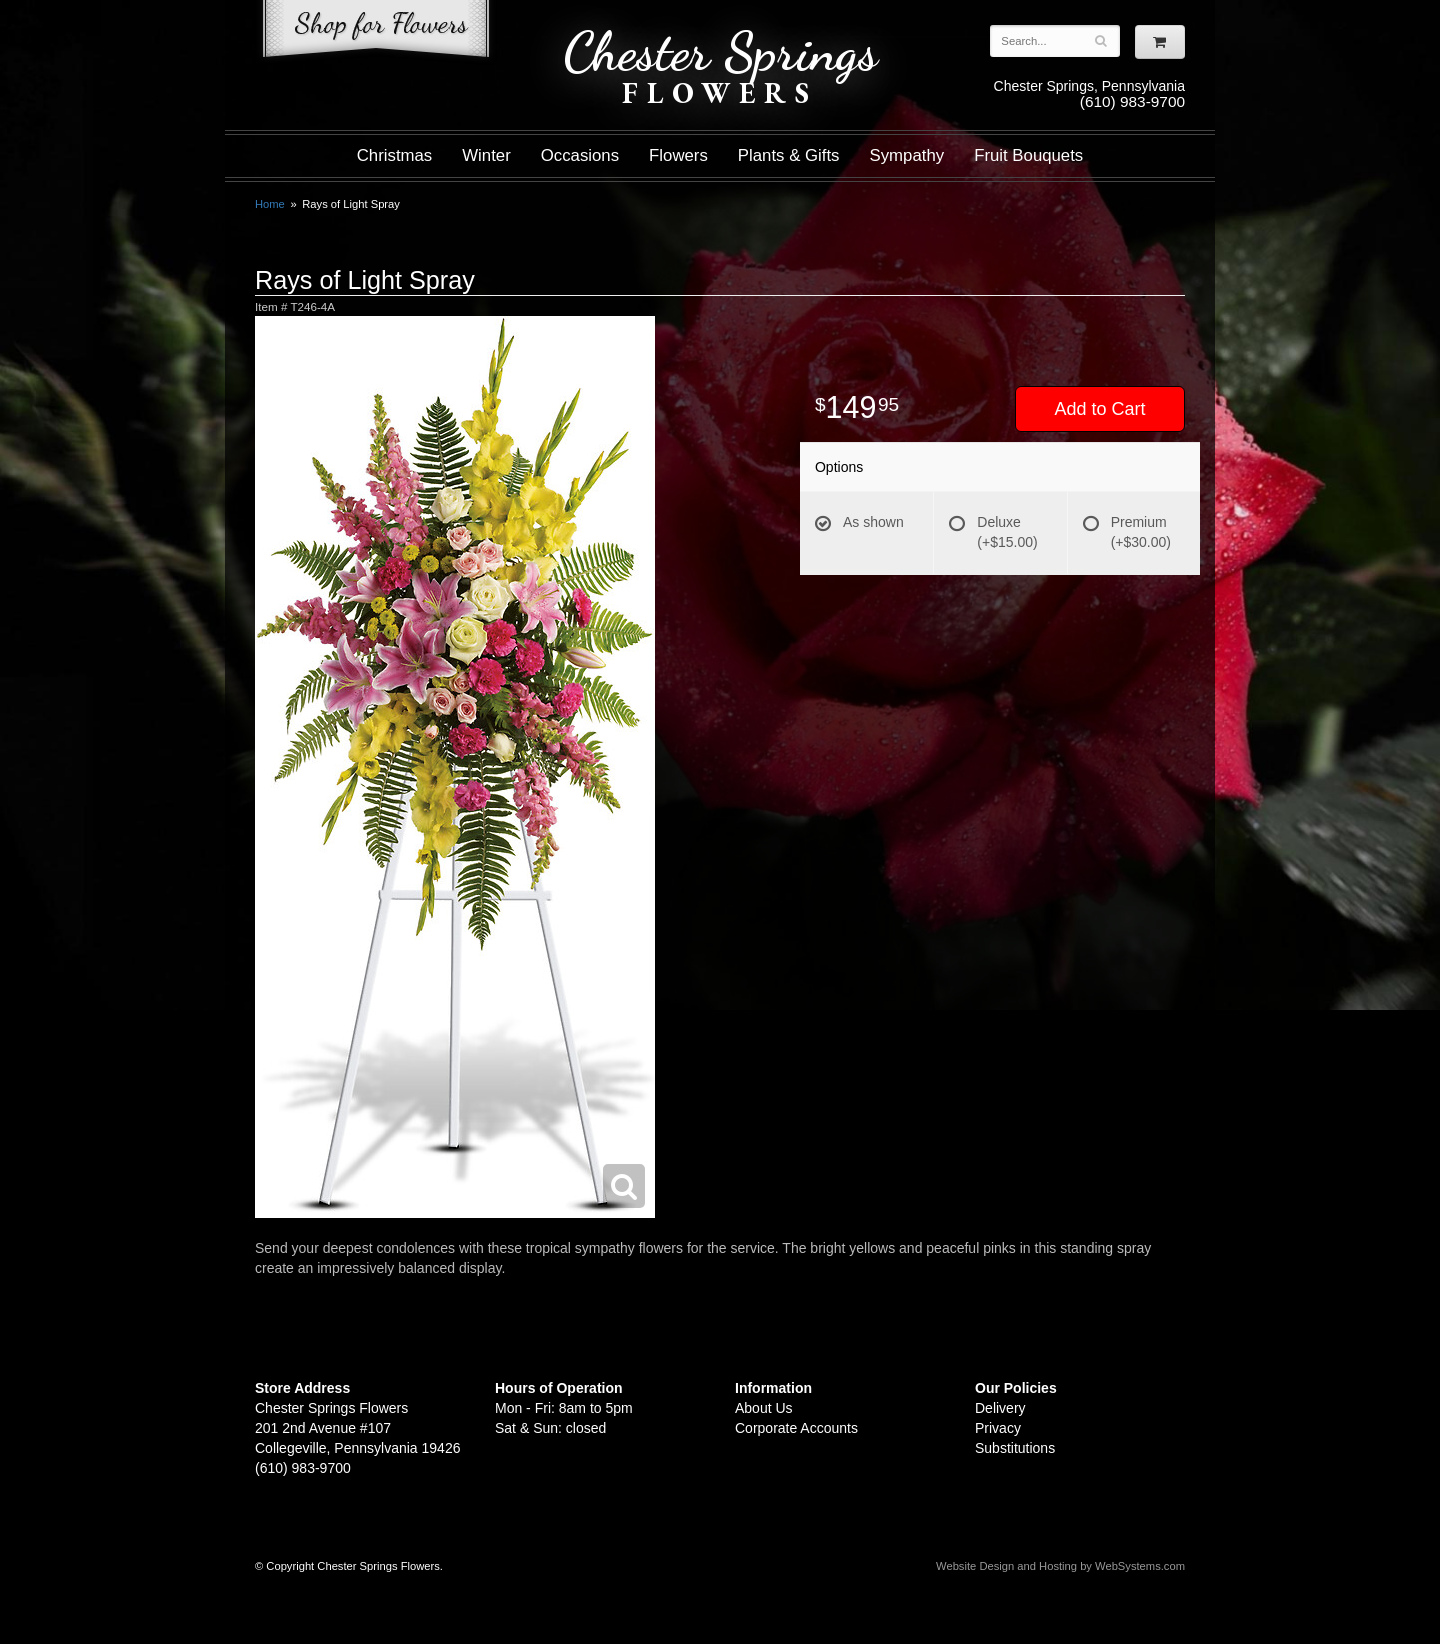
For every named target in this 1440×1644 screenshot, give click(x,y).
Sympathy (907, 155)
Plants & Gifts (789, 155)
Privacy (998, 1428)
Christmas (395, 155)
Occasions (580, 155)
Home (270, 204)
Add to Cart (1099, 409)
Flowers (678, 155)
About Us (764, 1408)
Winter (486, 155)
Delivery (1000, 1408)
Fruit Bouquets (1028, 155)
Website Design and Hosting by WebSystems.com (1060, 1566)
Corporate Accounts (796, 1428)
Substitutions (1015, 1448)
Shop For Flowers (376, 32)
